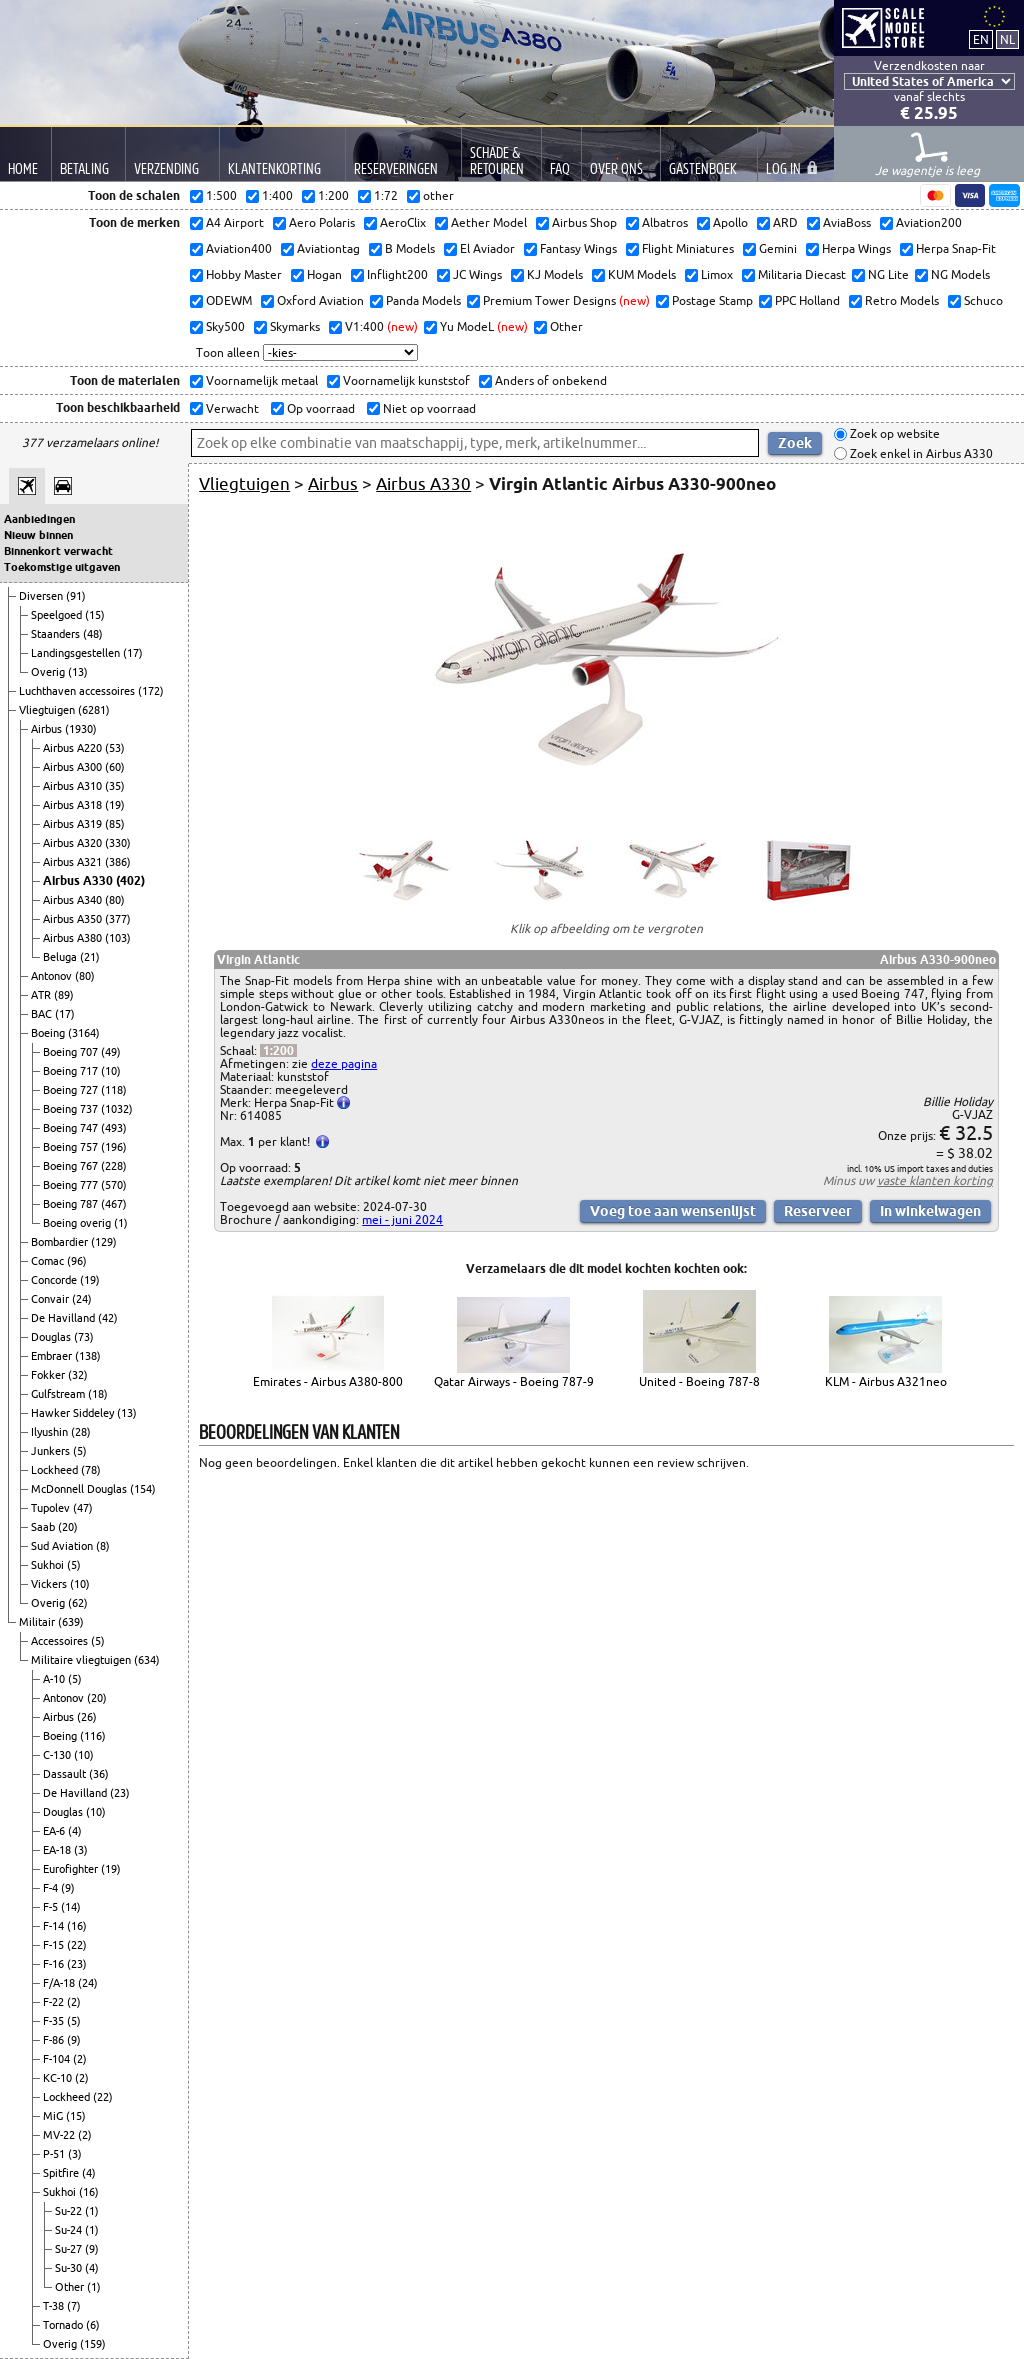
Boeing (49, 1033)
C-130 (58, 1755)
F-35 (55, 2021)
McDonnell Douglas (80, 1489)
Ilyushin (51, 1432)
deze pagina (344, 1063)
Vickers (50, 1584)
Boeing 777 (72, 1185)
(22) (77, 1945)
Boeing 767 (72, 1166)
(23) (120, 1793)
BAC (43, 1014)
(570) (114, 1185)
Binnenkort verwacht (58, 551)
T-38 (55, 2306)
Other (71, 2287)
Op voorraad (319, 408)
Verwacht (231, 408)
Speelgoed (58, 615)
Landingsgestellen (77, 653)
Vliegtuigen (48, 710)
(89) (64, 995)
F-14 (55, 1926)
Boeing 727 (72, 1090)
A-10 (55, 1679)
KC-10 (59, 2078)
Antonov (53, 976)
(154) (143, 1489)
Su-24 (70, 2230)
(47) (83, 1508)
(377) (118, 919)
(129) (104, 1242)
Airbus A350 (74, 919)
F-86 (55, 2040)
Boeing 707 (72, 1052)
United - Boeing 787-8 (699, 1381)
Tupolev (52, 1508)
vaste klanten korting (935, 1180)
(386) (118, 862)
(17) (133, 653)
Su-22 (70, 2211)
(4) (75, 1831)
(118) (114, 1090)
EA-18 (58, 1850)
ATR (42, 995)
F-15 (55, 1945)
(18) (98, 1394)
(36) (99, 1774)
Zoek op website (893, 434)
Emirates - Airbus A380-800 (328, 1381)
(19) (115, 805)
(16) (77, 1926)
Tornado (64, 2325)
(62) (78, 1603)
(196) (114, 1147)
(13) (78, 672)
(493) (114, 1128)
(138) (88, 1356)
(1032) (117, 1109)
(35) (115, 786)
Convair (51, 1299)
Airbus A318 (74, 805)
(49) (111, 1052)
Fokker (49, 1375)
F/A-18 (60, 1983)
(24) (82, 1299)
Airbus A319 (74, 824)
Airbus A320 (74, 843)
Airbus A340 (74, 900)
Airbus (48, 729)
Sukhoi (49, 1565)
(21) (90, 957)
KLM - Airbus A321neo (886, 1381)
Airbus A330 (79, 880)
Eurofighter (72, 1869)
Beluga (61, 957)
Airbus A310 (74, 786)
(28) (81, 1432)
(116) (93, 1736)
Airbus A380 (74, 938)
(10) (111, 1071)
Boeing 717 (72, 1071)
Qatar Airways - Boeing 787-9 (514, 1381)
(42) (108, 1318)
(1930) (81, 729)
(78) (91, 1470)
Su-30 (70, 2268)
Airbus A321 (74, 862)
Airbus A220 (74, 748)
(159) (93, 2344)
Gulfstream (59, 1394)
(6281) (94, 710)
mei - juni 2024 (402, 1219)
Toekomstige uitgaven (62, 567)
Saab (44, 1527)
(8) (103, 1546)
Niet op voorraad (428, 408)
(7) (74, 2306)
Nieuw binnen (38, 535)
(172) (151, 691)
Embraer (53, 1356)
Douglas (52, 1337)
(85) (115, 824)
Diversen (42, 596)
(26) (87, 1717)
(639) (71, 1622)
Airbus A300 (74, 767)
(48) (93, 634)
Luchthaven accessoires (78, 691)
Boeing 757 (72, 1147)
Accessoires (61, 1641)
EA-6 (55, 1831)
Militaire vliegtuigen (82, 1660)
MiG (54, 2116)
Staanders (57, 634)
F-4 (52, 1888)
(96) (77, 1261)
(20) (68, 1527)
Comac (49, 1261)
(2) (74, 2002)
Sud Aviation (63, 1546)
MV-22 (60, 2135)
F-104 (58, 2059)
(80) (115, 900)
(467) (114, 1204)
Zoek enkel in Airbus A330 (920, 453)
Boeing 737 (72, 1109)
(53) (115, 748)
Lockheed (56, 1470)
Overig (49, 672)
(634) (147, 1660)
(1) (121, 1223)
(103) (118, 938)
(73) (84, 1337)
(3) (81, 1850)
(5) (80, 1451)
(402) (130, 880)
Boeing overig (78, 1223)
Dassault (66, 1774)
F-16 (55, 1964)
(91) (76, 596)
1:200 (278, 1050)
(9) (68, 1888)
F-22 (55, 2002)
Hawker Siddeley (74, 1413)
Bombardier (61, 1242)
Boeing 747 (72, 1128)
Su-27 (70, 2249)
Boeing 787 (72, 1204)
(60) (115, 767)
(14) (71, 1907)
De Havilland (64, 1318)
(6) (93, 2325)
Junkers (52, 1451)
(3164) (84, 1033)
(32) (78, 1375)
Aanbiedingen (39, 519)
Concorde (55, 1280)
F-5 (52, 1907)
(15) (95, 615)
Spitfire (62, 2173)
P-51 (55, 2154)
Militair (38, 1622)
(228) (114, 1166)
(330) (118, 843)
